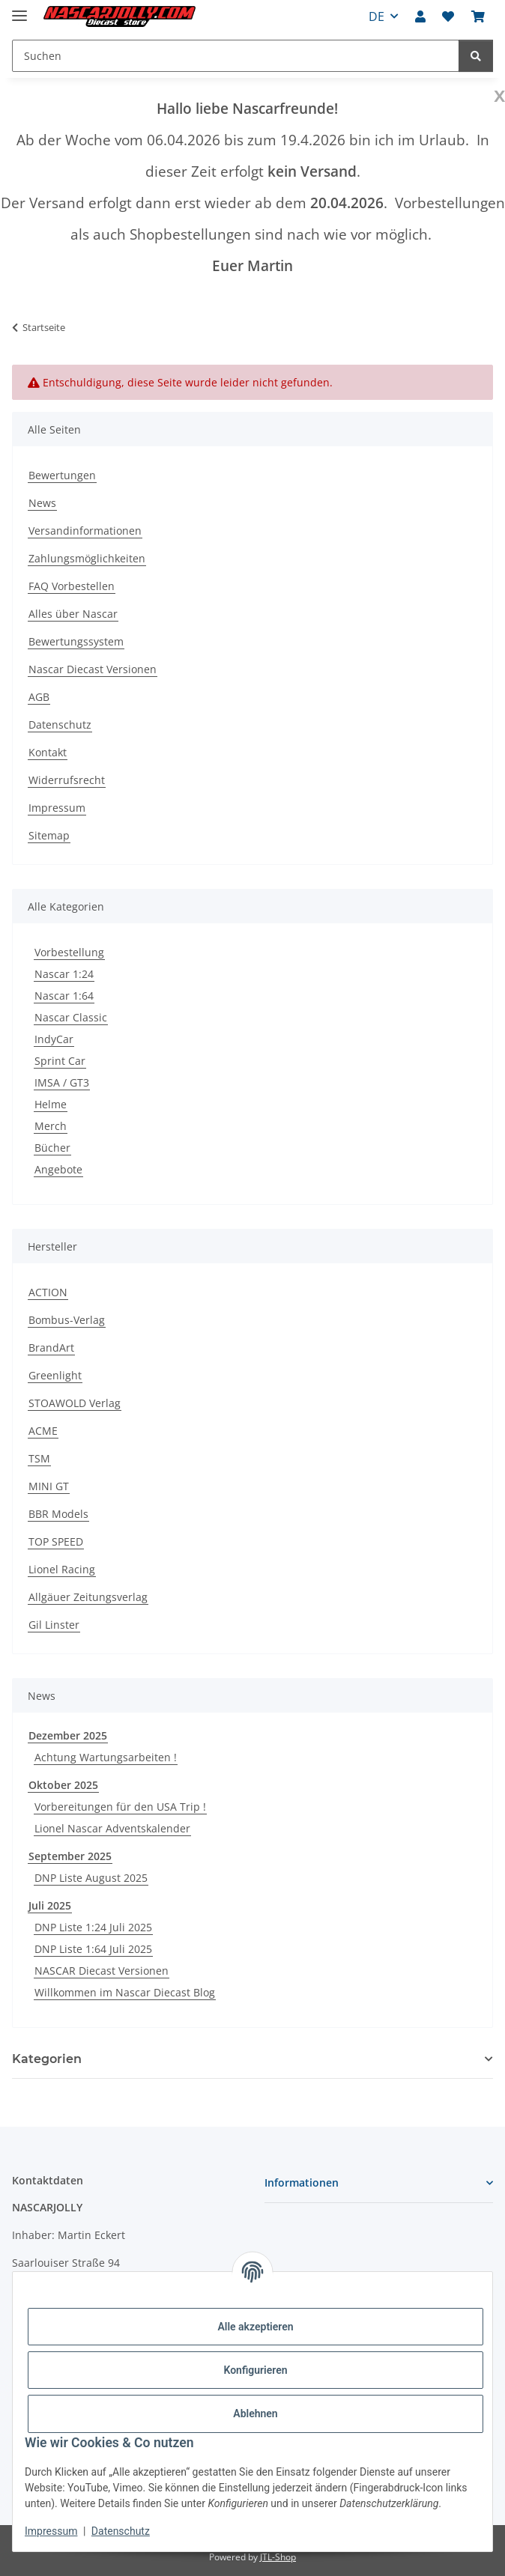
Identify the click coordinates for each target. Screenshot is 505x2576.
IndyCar (53, 1039)
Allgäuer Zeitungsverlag (88, 1597)
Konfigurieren (255, 2370)
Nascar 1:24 (64, 974)
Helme (50, 1104)
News (42, 503)
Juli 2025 (49, 1905)
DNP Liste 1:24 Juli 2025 (93, 1927)
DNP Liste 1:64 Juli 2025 (93, 1949)
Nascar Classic (70, 1017)
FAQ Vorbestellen (71, 586)
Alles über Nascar (73, 614)
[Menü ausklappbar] (19, 9)
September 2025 (70, 1856)
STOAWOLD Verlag (74, 1403)
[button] (420, 16)
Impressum (51, 2531)
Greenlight (55, 1375)
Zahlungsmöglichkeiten (86, 558)
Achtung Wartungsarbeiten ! (105, 1757)
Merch (50, 1126)
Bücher (52, 1147)
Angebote (58, 1169)
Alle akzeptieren (255, 2327)
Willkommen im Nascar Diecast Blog (124, 1992)
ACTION (47, 1292)
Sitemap (49, 835)
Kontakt (47, 752)
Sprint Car (59, 1061)
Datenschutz (120, 2531)
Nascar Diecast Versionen (92, 669)
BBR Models (58, 1514)
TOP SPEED (55, 1541)
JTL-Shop (278, 2557)
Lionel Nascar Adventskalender (112, 1828)
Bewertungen (62, 475)
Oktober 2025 (63, 1785)
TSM (39, 1458)
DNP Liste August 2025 (91, 1878)
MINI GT (48, 1486)
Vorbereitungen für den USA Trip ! (120, 1806)
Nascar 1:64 (64, 995)
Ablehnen (255, 2413)
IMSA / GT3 (61, 1082)
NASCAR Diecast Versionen (101, 1970)
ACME (43, 1431)
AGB (38, 697)
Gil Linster (53, 1624)
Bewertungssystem (76, 641)
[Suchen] (476, 56)
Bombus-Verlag (66, 1320)
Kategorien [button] (47, 2059)
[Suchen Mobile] (235, 56)
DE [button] (376, 16)
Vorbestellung (69, 952)
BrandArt (51, 1347)
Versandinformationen (85, 530)
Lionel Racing (61, 1569)
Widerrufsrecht (66, 780)
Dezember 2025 (67, 1735)
